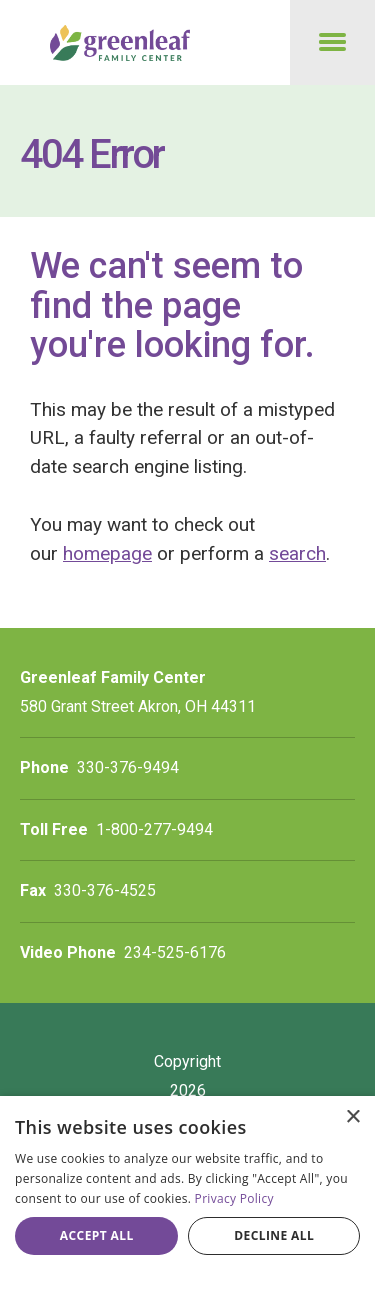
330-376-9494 (128, 767)
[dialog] (187, 1193)
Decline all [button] (274, 1235)
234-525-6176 (175, 952)
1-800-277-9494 (154, 829)
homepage (107, 553)
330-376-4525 (105, 890)
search (297, 553)
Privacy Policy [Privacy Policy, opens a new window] (234, 1198)
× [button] (352, 1117)
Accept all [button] (97, 1235)
